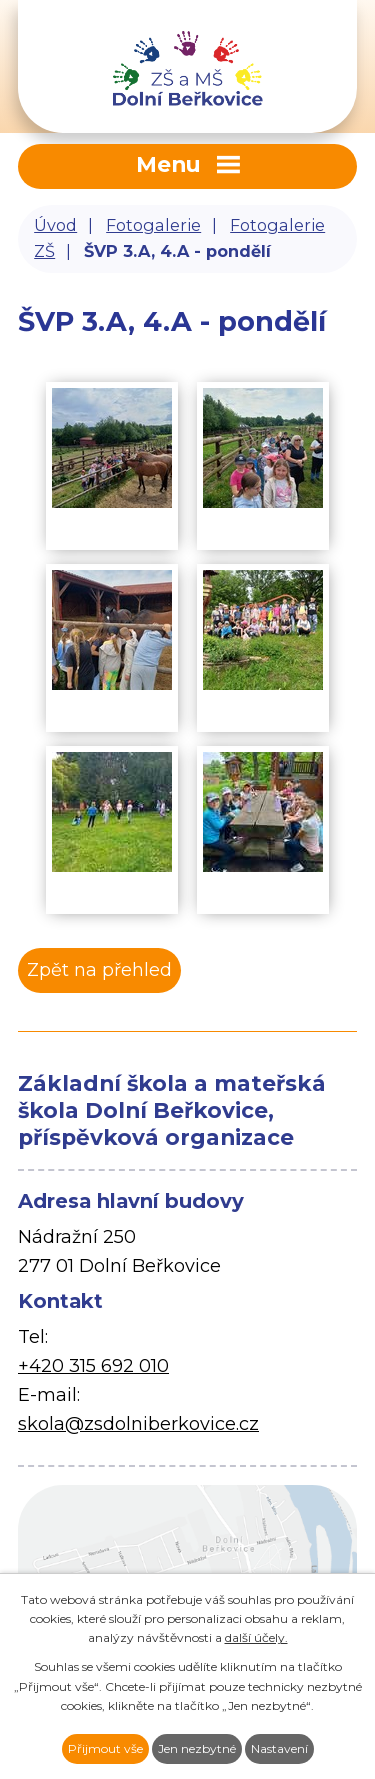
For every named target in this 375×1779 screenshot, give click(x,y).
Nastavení (279, 1748)
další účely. (256, 1637)
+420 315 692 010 (93, 1366)
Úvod (55, 225)
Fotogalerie (153, 225)
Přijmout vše (105, 1748)
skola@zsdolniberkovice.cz (138, 1424)
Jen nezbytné (197, 1748)
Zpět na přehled (99, 970)
